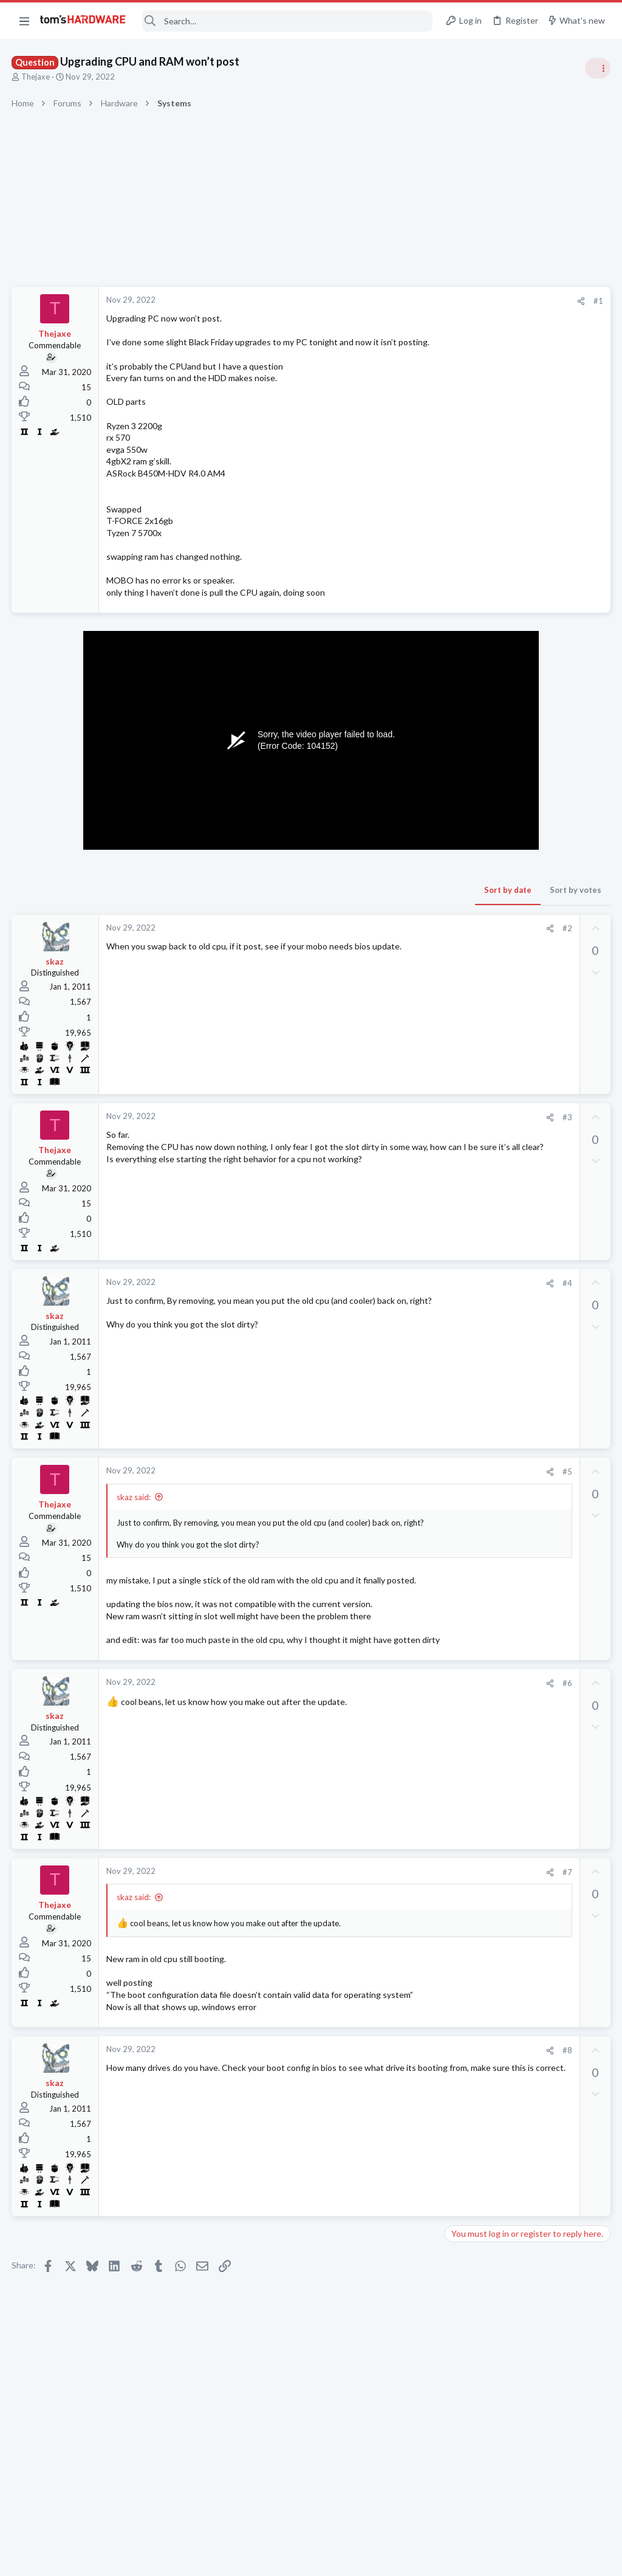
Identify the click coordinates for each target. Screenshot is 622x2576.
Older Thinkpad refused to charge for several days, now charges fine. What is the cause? (528, 1327)
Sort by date (313, 902)
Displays (464, 1540)
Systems (464, 717)
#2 (372, 940)
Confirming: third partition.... (521, 812)
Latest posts (456, 1242)
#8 (372, 2108)
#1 (403, 301)
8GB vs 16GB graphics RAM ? (523, 1268)
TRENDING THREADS (468, 658)
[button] (24, 20)
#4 (372, 1295)
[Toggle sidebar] (597, 68)
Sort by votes (380, 902)
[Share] (386, 301)
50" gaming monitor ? (507, 1517)
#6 (372, 1730)
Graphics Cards (476, 1116)
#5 (372, 1484)
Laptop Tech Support (487, 1362)
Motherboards (475, 1493)
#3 (372, 1129)
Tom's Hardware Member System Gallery (526, 683)
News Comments (479, 952)
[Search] (287, 21)
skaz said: (134, 1509)
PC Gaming (469, 787)
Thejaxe (36, 76)
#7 (372, 1919)
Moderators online (472, 1690)
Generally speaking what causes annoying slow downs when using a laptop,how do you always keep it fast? (529, 1399)
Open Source (472, 846)
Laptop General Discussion (496, 1434)
